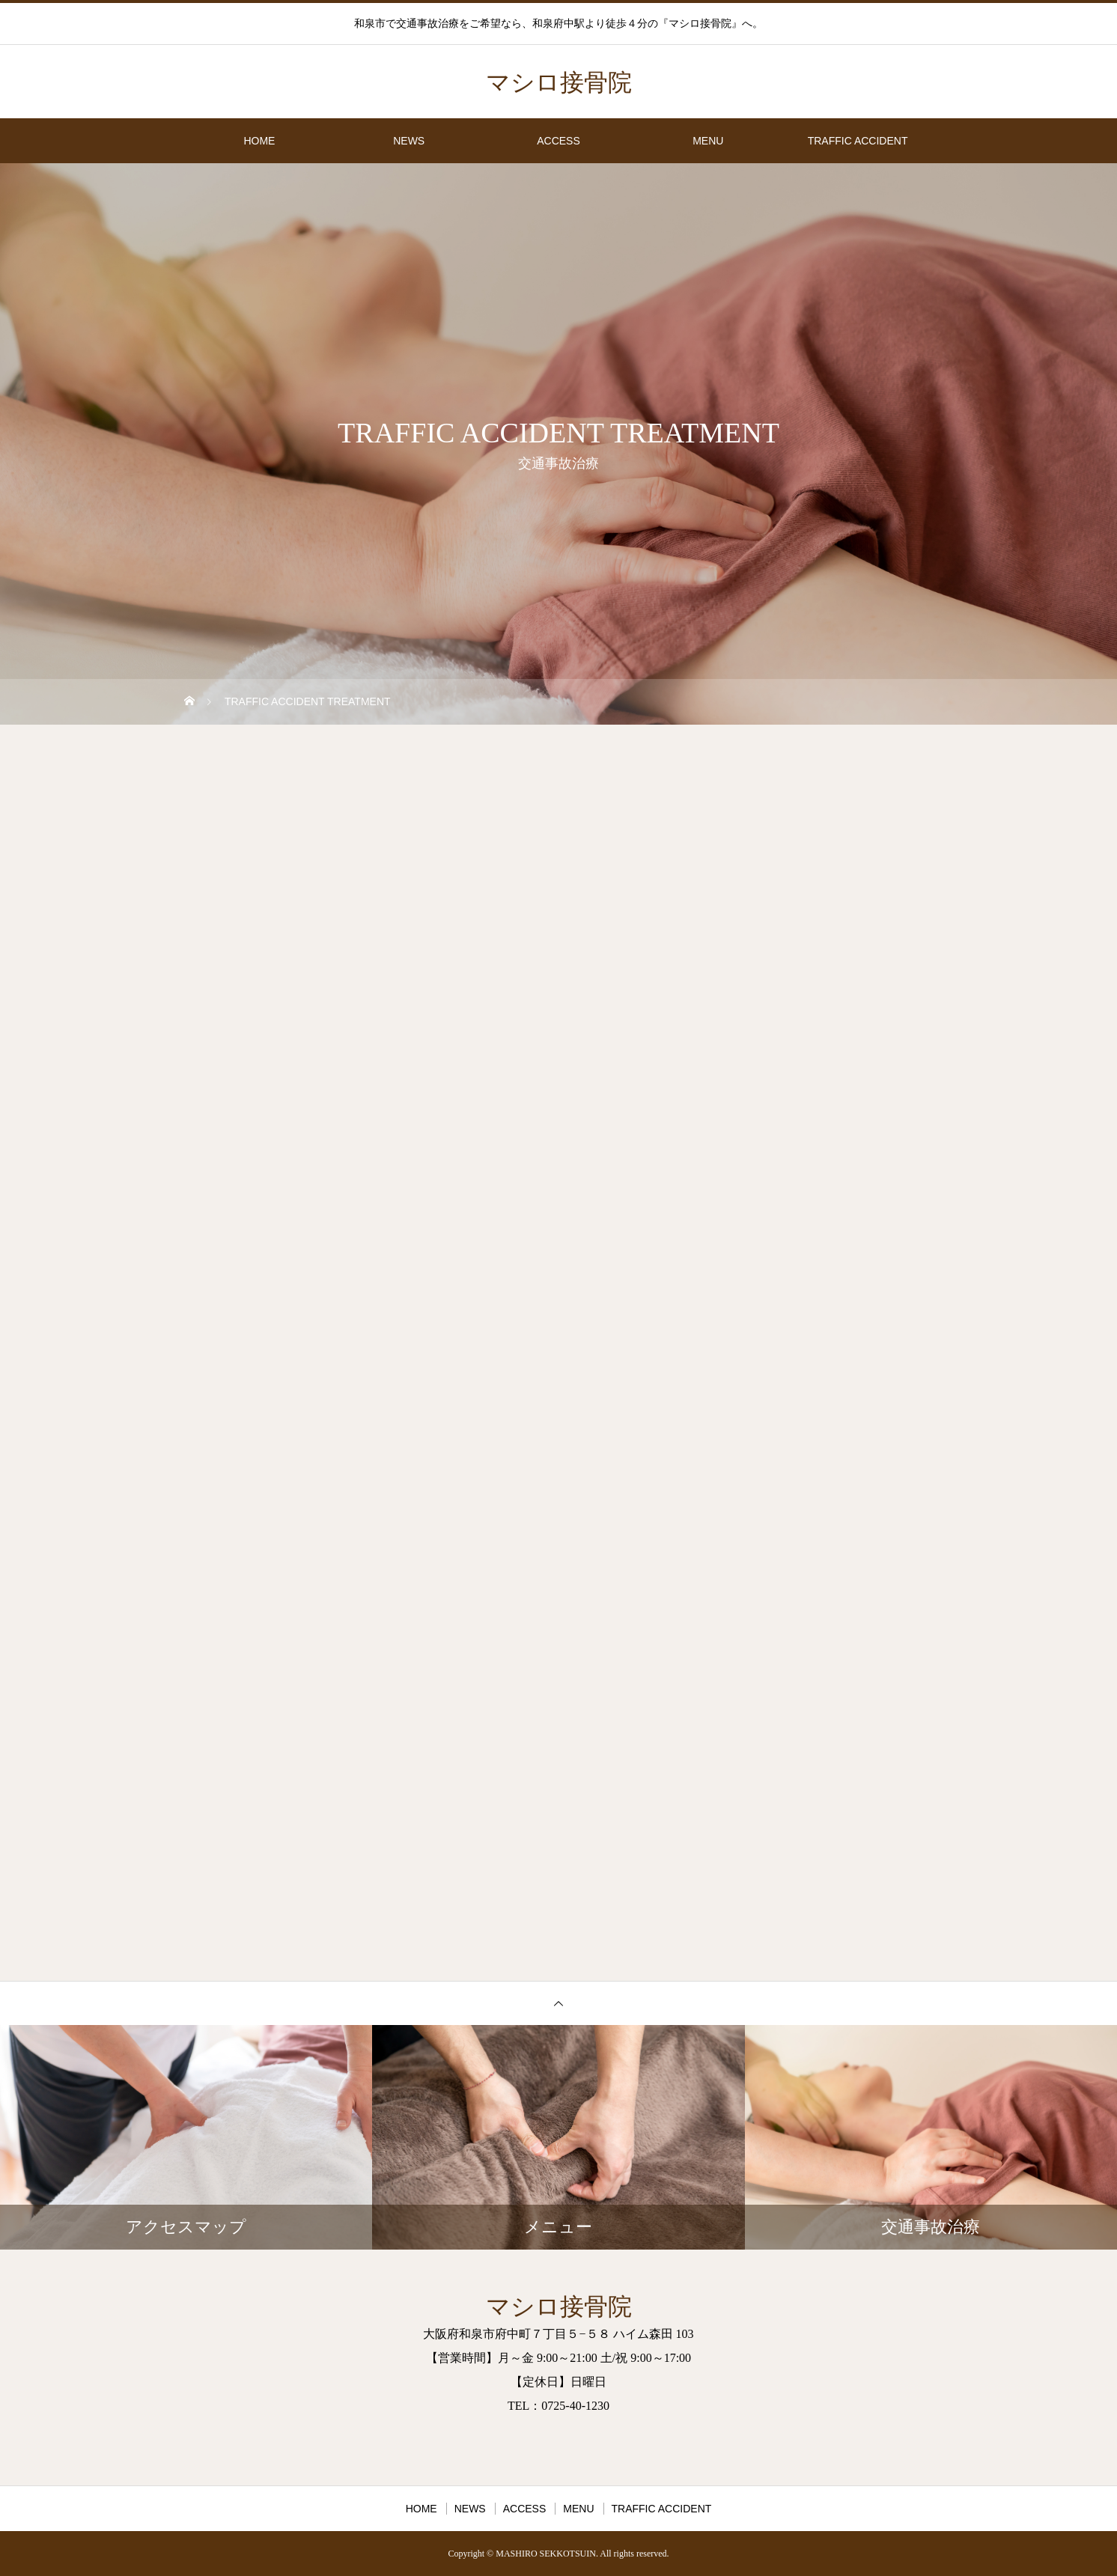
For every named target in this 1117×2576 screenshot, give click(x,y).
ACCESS (558, 141)
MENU (708, 141)
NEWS (408, 141)
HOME (259, 141)
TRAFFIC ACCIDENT (858, 141)
